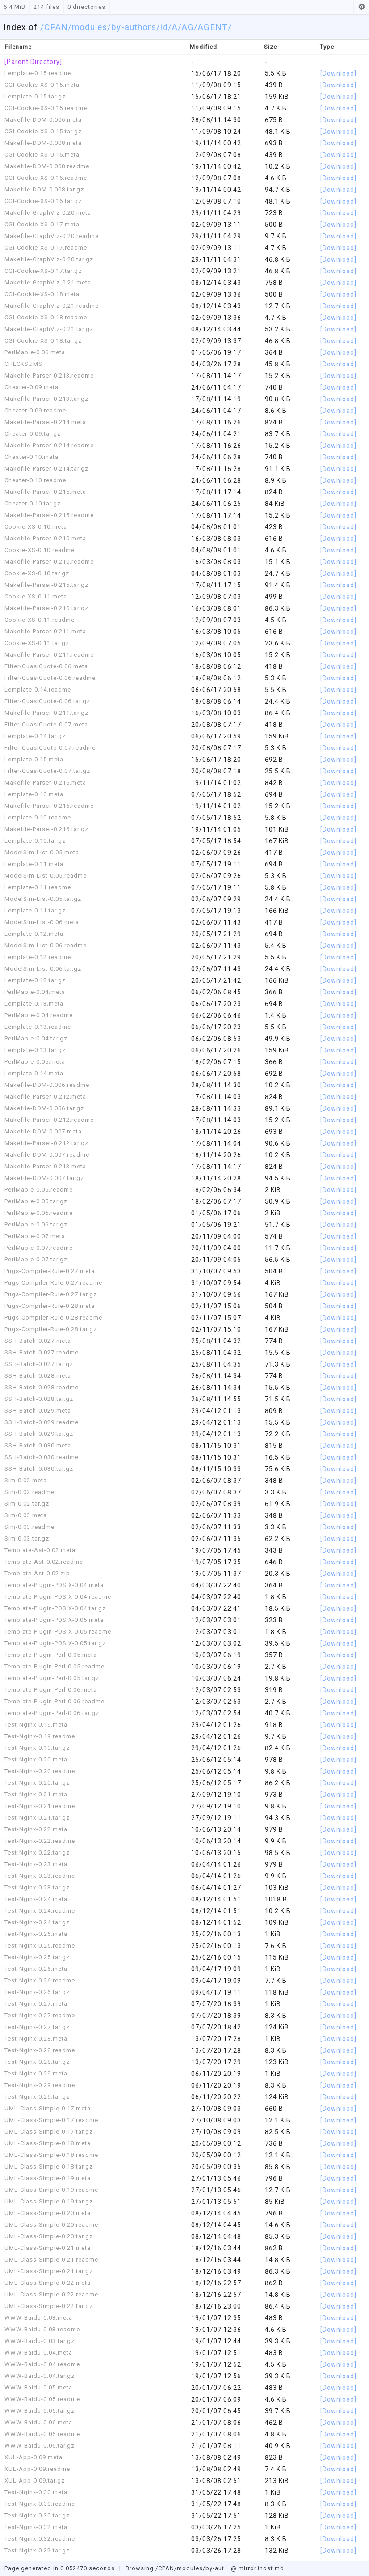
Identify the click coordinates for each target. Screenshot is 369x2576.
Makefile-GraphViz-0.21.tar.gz (48, 329)
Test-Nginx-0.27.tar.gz (37, 2027)
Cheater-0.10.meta (31, 457)
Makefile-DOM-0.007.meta (43, 1131)
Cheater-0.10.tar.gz (32, 503)
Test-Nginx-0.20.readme (39, 1771)
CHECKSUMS (23, 364)
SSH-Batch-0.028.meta (37, 1375)
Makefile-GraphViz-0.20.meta (47, 212)
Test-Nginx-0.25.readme (39, 1945)
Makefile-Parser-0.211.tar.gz (46, 712)
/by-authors (131, 27)
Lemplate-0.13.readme (37, 1026)
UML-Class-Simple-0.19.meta (47, 2178)
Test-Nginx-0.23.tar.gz (37, 1887)
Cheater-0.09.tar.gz (32, 433)
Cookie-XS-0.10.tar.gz (36, 573)
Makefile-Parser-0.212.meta (45, 1096)
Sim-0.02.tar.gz (26, 1503)
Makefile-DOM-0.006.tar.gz (44, 1108)
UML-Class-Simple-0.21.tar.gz (48, 2271)
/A (173, 27)
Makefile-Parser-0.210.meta (45, 538)
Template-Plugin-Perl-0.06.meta (50, 1689)
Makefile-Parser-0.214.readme (49, 445)
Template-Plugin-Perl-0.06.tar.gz (51, 1713)
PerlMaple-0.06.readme (38, 1212)
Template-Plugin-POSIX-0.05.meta (54, 1620)
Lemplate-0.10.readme (37, 817)
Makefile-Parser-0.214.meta (45, 422)
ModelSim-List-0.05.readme (45, 875)
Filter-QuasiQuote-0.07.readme (50, 747)
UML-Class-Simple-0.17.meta (47, 2108)
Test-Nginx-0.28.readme (39, 2050)
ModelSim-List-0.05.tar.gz (42, 898)
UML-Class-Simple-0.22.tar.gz (48, 2306)
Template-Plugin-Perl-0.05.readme (54, 1666)
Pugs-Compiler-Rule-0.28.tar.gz (50, 1329)
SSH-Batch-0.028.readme (41, 1387)
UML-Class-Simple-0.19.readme (51, 2189)
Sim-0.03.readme (29, 1527)
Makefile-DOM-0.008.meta (43, 143)
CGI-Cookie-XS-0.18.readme (45, 317)
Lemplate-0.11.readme (37, 887)
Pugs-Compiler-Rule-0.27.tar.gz (50, 1294)
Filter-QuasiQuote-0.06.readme (50, 678)
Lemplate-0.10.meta (33, 794)
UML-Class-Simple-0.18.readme (51, 2155)
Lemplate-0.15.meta (33, 759)
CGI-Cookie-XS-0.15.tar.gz (43, 131)
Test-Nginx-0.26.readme (39, 1980)
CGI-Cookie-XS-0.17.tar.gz (43, 270)
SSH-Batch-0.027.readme (41, 1352)
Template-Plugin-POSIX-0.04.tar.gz (55, 1608)
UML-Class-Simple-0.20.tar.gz (48, 2236)
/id (162, 27)
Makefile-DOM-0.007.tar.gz (44, 1178)
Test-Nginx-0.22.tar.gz (37, 1852)
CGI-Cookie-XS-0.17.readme (45, 247)
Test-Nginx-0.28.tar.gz (37, 2061)
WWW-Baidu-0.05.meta (38, 2387)
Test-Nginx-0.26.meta (35, 1968)
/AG (186, 27)
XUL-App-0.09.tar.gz (34, 2480)
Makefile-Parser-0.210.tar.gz (46, 608)
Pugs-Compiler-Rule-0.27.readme (53, 1282)
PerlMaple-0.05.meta (34, 1061)
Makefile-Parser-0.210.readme (49, 561)
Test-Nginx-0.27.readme (39, 2015)
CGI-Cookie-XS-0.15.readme (45, 108)
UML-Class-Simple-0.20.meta (47, 2213)
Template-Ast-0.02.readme (43, 1561)
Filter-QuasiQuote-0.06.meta (46, 666)
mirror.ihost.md (261, 2568)
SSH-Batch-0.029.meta (37, 1410)
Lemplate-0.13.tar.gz (35, 1050)
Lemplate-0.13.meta (33, 1003)
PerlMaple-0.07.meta (34, 1236)
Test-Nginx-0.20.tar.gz (37, 1782)
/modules (87, 27)
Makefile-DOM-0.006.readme (46, 1085)
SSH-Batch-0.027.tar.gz (38, 1364)
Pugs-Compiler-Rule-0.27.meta (49, 1271)
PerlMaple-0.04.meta (34, 992)
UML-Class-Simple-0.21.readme (51, 2259)
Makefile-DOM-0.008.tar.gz (44, 189)
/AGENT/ (213, 27)
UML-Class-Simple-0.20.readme (51, 2224)
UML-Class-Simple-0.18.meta (47, 2143)
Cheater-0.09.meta (31, 387)
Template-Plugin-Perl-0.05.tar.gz (51, 1678)
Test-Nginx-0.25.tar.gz (37, 1957)
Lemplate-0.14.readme (37, 689)
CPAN (56, 27)
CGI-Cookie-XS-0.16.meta (42, 154)
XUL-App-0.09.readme (37, 2469)
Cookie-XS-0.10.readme (39, 550)
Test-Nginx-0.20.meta (35, 1759)
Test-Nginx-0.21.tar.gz (37, 1817)
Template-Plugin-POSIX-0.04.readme (57, 1596)
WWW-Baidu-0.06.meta (38, 2422)
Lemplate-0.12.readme (37, 957)
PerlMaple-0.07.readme (38, 1247)
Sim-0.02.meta (25, 1480)
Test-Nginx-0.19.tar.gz (37, 1747)
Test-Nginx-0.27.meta (35, 2003)
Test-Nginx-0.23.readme (39, 1875)
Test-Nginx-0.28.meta (35, 2038)
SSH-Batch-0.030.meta (37, 1445)
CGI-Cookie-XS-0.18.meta (42, 294)
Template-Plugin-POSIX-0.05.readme (57, 1631)
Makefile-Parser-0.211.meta (45, 631)
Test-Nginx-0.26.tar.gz (37, 1992)
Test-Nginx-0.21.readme (39, 1806)
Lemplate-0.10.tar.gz (35, 840)
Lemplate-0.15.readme (37, 73)
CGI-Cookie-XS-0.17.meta (42, 224)
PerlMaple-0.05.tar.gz (35, 1201)
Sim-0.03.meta (25, 1515)
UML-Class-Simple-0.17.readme (51, 2120)
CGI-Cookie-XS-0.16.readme (45, 177)
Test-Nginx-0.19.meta (35, 1724)
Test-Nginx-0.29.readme (39, 2085)
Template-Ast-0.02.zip (37, 1573)
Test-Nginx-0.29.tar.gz (37, 2096)
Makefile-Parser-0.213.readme (49, 375)
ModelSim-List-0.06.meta (41, 922)
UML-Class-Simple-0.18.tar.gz (48, 2166)
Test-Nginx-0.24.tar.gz (37, 1922)
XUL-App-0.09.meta (33, 2457)
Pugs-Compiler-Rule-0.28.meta (49, 1306)
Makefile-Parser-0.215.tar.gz (46, 584)
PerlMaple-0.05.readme (38, 1189)
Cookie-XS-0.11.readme (39, 619)
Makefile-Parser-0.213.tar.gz (46, 398)
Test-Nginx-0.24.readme (39, 1910)
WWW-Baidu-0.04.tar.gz (39, 2375)
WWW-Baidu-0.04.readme (42, 2364)
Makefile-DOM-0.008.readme (46, 166)
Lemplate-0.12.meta (33, 933)
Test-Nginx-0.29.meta (35, 2073)
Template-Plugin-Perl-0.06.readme (54, 1701)
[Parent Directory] (33, 61)
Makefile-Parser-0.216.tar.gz (46, 829)
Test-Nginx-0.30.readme (39, 2503)
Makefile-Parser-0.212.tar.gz (46, 1143)
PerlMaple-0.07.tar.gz (35, 1259)
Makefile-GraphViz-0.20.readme (51, 236)
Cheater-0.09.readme (35, 410)
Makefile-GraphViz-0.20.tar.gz (48, 259)
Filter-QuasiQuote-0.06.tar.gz (47, 701)
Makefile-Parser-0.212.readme (49, 1119)
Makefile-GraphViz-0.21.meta (47, 282)
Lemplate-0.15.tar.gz (35, 96)
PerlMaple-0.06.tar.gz (35, 1224)
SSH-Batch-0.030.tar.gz (38, 1468)
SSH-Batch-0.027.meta (37, 1340)
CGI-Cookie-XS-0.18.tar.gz (43, 340)
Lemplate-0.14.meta (33, 1073)
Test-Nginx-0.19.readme (39, 1736)
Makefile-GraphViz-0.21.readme (51, 305)
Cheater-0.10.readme (35, 480)
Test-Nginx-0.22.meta (35, 1829)
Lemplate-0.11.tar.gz (35, 910)
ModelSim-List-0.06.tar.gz (42, 968)
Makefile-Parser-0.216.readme (49, 805)
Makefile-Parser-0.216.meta (45, 782)
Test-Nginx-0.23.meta (35, 1864)
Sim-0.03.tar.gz (26, 1538)
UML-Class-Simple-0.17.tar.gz (48, 2131)
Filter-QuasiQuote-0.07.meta (46, 724)
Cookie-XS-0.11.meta (35, 596)
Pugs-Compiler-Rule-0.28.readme (53, 1317)
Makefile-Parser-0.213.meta (45, 1166)
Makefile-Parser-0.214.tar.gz (46, 468)
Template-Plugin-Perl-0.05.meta (50, 1654)
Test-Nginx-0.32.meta (35, 2527)
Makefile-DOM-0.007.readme (46, 1154)
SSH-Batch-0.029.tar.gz (38, 1433)
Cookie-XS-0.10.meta (35, 526)
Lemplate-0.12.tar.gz (35, 980)
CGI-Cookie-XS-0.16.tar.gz (43, 201)
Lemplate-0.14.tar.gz (35, 736)
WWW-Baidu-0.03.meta (38, 2317)
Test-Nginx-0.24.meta (35, 1899)
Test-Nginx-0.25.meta (35, 1934)
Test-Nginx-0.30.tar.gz (37, 2515)
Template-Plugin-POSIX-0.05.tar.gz (55, 1643)
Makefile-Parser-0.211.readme (49, 654)
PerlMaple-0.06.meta (34, 352)
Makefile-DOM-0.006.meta (43, 119)
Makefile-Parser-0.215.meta (45, 491)
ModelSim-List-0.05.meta (41, 852)
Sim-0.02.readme (29, 1492)
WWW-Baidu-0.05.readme (42, 2399)
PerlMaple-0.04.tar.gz (35, 1038)
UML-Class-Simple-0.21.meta (47, 2248)
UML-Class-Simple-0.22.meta (47, 2282)
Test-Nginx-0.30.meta (35, 2492)
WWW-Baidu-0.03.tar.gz (39, 2341)
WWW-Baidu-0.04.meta (38, 2352)
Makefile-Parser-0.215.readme (49, 515)
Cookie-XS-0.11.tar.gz (36, 643)
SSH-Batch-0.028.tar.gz (38, 1399)
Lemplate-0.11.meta (33, 864)
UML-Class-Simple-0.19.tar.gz (48, 2201)
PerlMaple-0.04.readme (38, 1015)
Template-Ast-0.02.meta (39, 1550)
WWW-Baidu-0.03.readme (42, 2329)
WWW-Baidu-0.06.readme (42, 2434)
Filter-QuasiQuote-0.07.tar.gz (47, 771)
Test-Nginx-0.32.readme (39, 2538)
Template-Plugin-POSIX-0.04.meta (54, 1585)
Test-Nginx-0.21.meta (35, 1794)
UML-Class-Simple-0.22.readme (51, 2294)
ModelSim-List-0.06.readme (45, 945)
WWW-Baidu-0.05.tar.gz (39, 2410)
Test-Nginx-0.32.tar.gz (37, 2550)
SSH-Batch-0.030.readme (41, 1457)
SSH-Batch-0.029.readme (41, 1422)
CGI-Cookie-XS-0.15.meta (42, 84)
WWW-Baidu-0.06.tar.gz (39, 2445)
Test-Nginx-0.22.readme (39, 1841)
